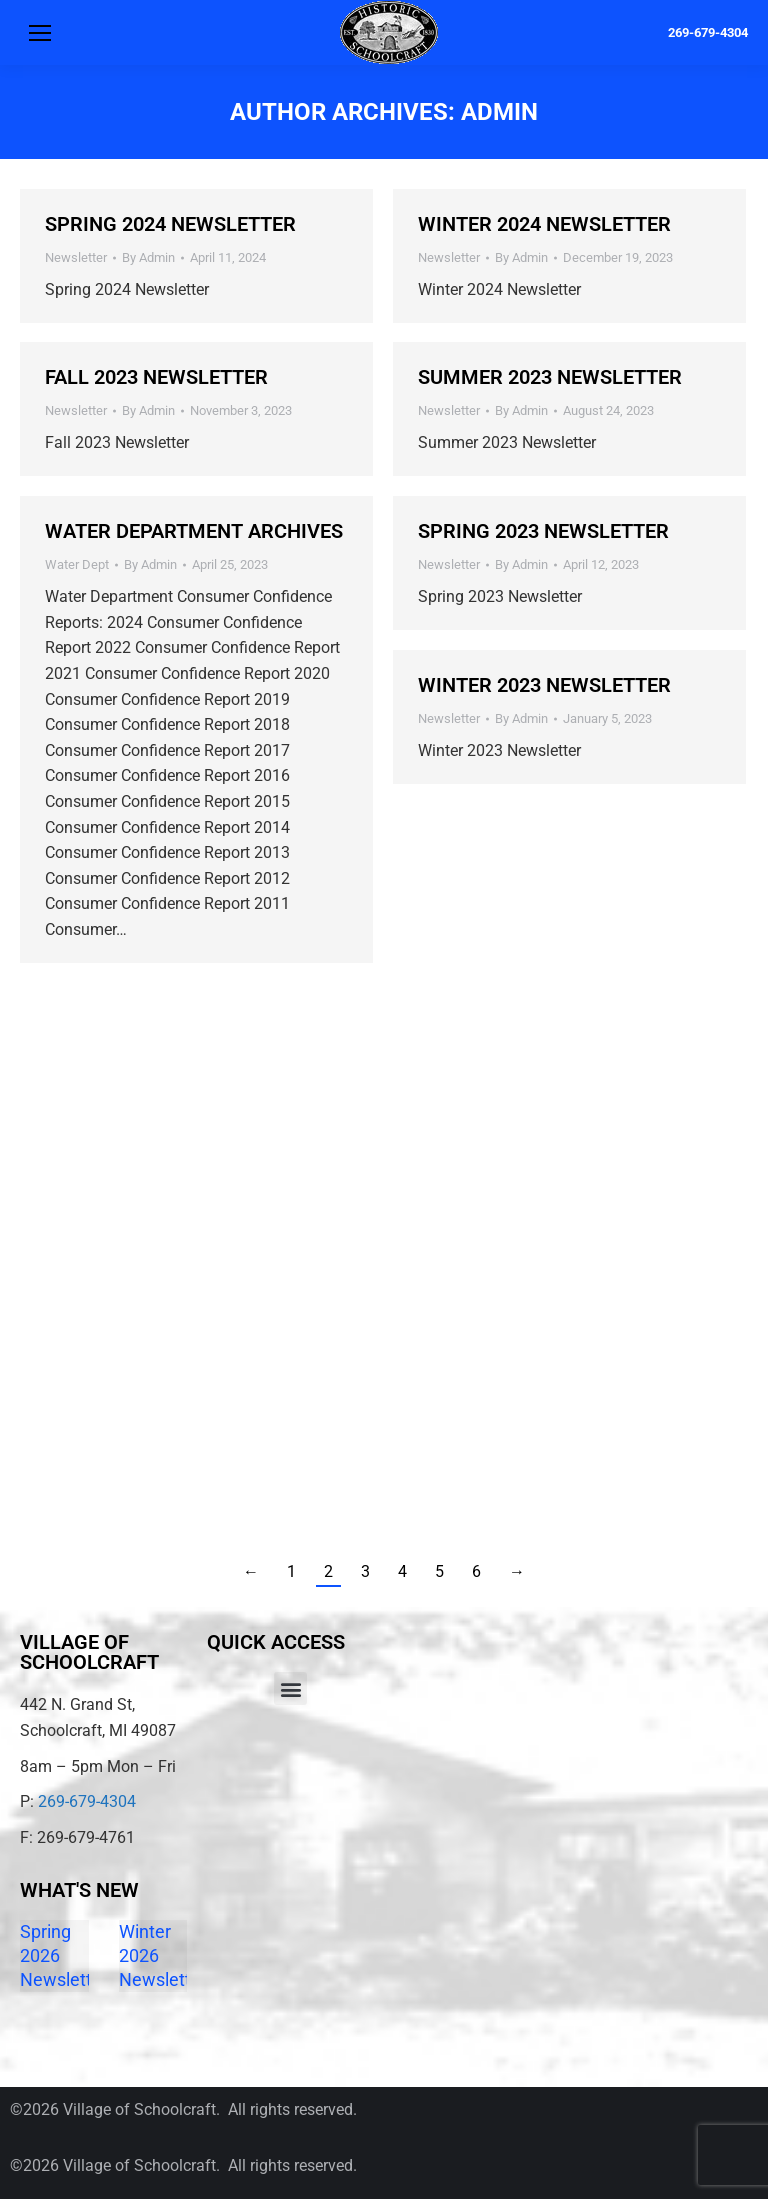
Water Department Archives (194, 531)
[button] (290, 1688)
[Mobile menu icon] (40, 33)
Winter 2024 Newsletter (544, 224)
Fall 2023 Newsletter (156, 377)
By (148, 257)
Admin (499, 112)
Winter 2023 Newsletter (544, 685)
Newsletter (76, 257)
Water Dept (77, 564)
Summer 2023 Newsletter (550, 377)
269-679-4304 (708, 32)
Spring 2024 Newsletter (170, 224)
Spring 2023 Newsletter (543, 531)
